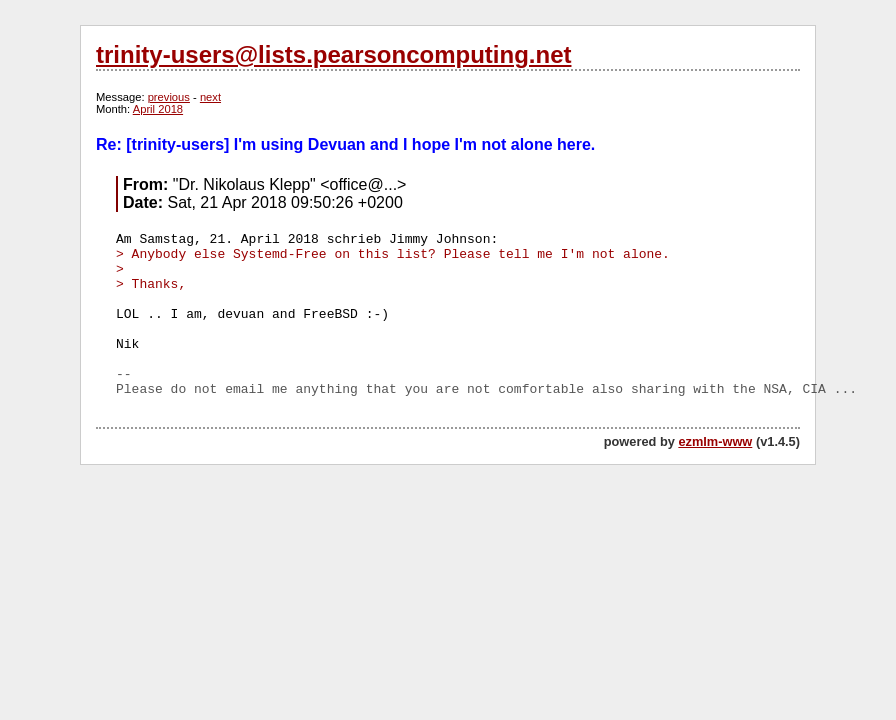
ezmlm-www (715, 441)
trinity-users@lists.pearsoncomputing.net (333, 54)
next (210, 97)
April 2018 (158, 109)
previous (169, 97)
